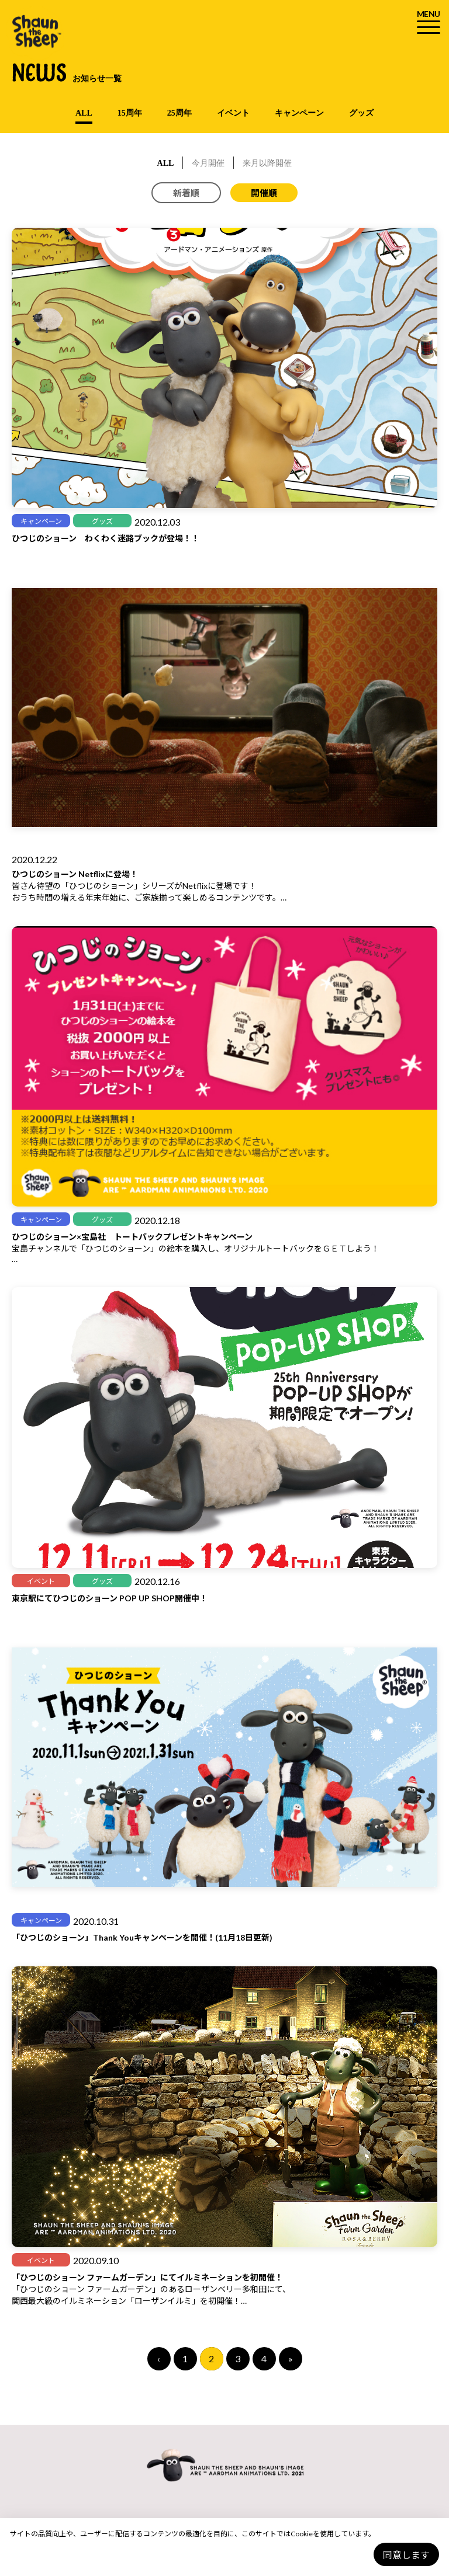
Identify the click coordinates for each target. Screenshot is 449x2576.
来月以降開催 (267, 163)
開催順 (264, 192)
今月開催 (208, 163)
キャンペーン (299, 113)
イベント (233, 113)
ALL (83, 113)
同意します (406, 2554)
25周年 (179, 113)
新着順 (186, 192)
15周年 (130, 113)
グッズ (361, 113)
